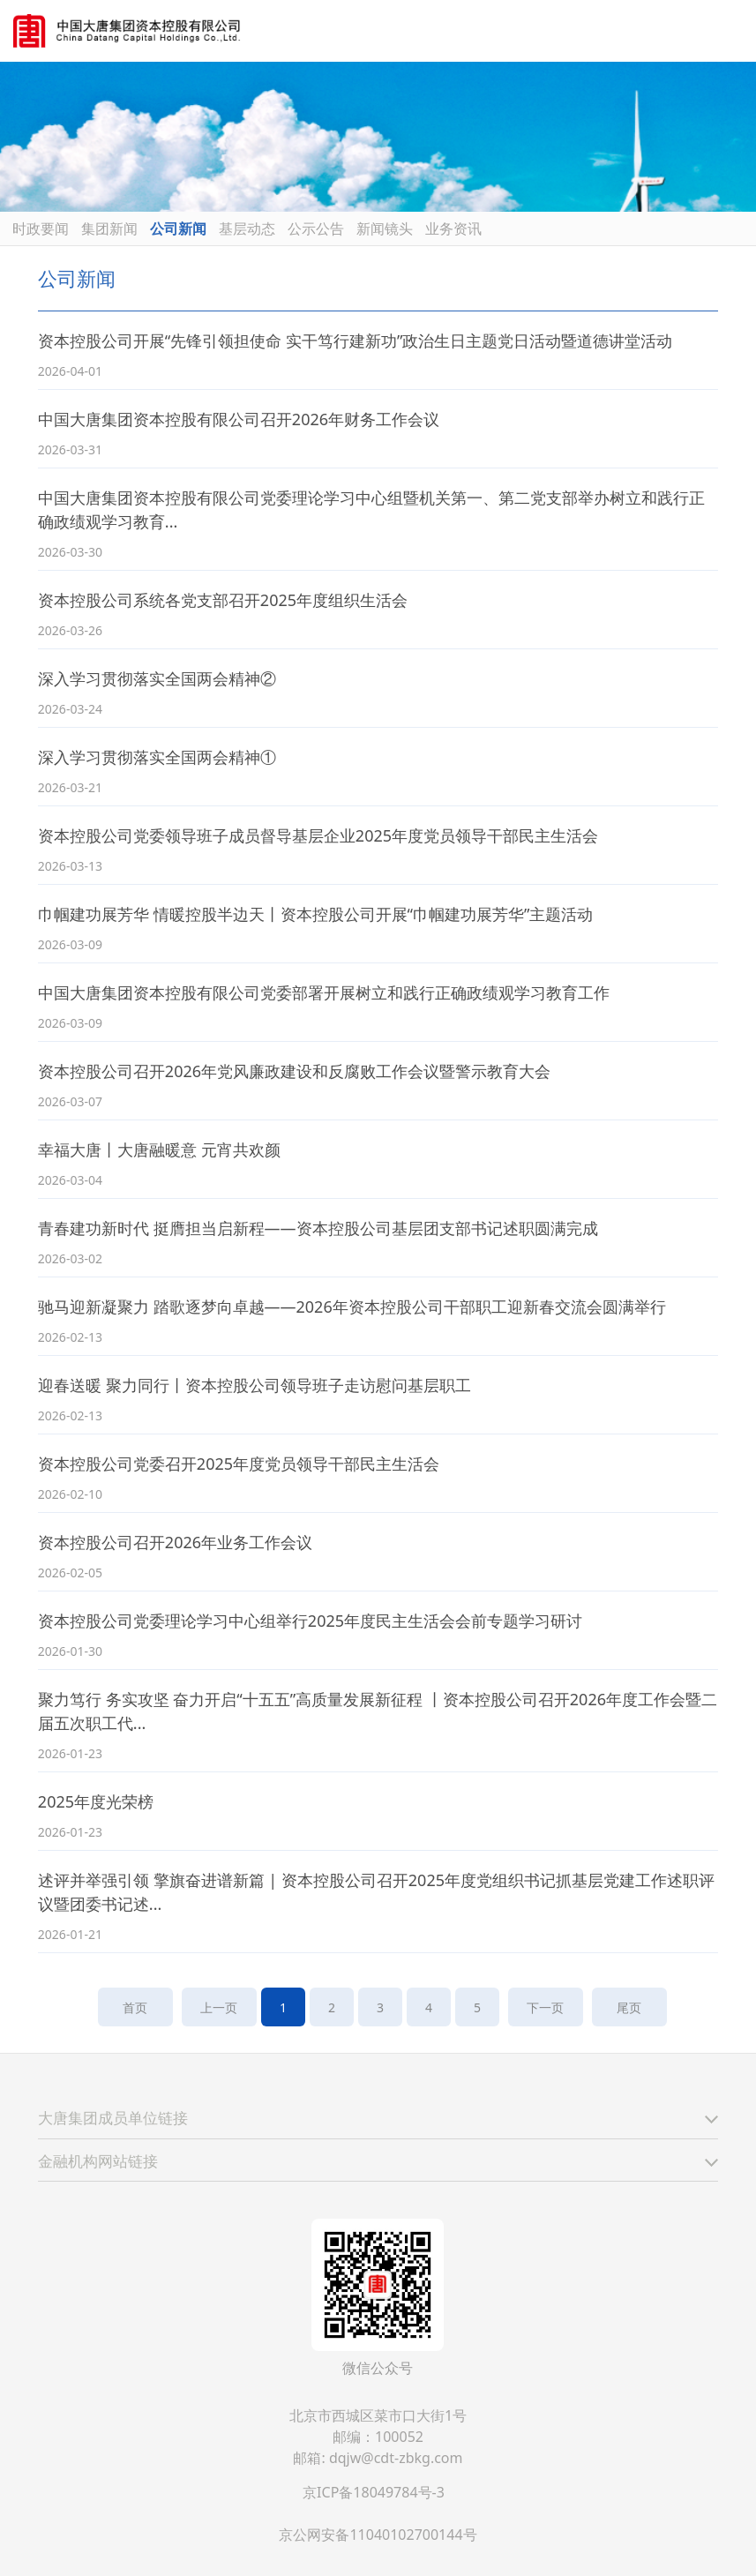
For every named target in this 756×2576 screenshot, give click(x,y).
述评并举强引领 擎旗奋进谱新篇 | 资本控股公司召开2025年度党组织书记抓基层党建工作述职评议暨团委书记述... (376, 1891)
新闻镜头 (384, 228)
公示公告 (316, 228)
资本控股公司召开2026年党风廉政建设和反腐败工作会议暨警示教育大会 (294, 1071)
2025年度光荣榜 (95, 1801)
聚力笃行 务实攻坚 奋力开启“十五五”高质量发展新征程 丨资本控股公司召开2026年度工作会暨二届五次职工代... (377, 1711)
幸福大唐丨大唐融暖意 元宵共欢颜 (159, 1149)
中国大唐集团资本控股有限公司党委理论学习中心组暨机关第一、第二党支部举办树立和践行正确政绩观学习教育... (371, 509)
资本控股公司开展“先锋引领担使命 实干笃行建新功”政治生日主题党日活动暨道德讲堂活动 (355, 340)
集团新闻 (109, 228)
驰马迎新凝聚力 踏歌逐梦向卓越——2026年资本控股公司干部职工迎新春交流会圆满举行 (352, 1306)
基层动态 (247, 228)
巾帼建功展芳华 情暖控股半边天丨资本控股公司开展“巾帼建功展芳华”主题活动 (316, 914)
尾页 (629, 2007)
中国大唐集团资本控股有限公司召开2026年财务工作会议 (238, 419)
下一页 (545, 2007)
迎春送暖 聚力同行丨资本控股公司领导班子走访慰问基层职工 (254, 1385)
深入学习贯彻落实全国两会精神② (157, 678)
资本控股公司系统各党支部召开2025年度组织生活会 (223, 599)
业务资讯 (453, 228)
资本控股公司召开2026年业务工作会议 (175, 1542)
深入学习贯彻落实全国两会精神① (157, 757)
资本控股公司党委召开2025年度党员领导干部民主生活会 (238, 1463)
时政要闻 (40, 228)
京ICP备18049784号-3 (374, 2492)
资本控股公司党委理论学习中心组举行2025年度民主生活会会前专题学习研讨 (310, 1620)
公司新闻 (178, 228)
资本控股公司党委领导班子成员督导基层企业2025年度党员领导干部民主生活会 (318, 835)
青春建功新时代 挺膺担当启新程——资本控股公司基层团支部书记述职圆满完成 (318, 1228)
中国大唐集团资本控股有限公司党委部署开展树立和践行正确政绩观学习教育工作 (324, 992)
